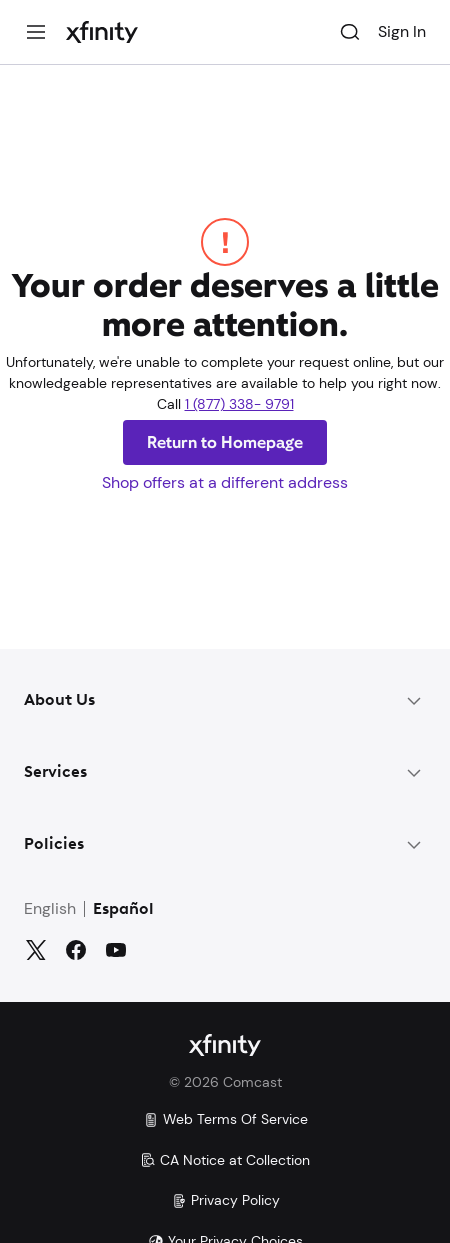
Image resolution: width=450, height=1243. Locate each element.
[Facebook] (76, 950)
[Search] (350, 32)
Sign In (402, 31)
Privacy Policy (225, 1200)
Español (123, 910)
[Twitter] (36, 950)
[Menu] (36, 32)
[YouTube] (116, 950)
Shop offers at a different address (225, 482)
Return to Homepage (225, 442)
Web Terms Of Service (225, 1119)
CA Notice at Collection (225, 1160)
